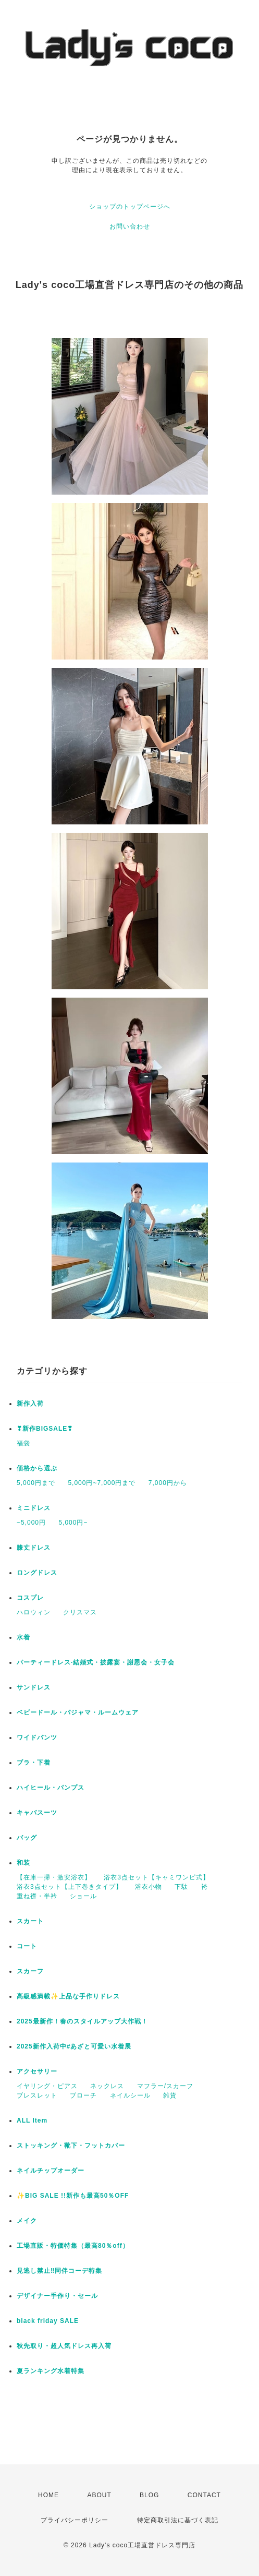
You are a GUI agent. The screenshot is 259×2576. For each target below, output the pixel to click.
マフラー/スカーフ (165, 2086)
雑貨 (170, 2095)
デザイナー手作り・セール (57, 2295)
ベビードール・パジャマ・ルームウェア (78, 1712)
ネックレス (107, 2086)
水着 (23, 1637)
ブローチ (83, 2095)
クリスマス (80, 1612)
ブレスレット (37, 2095)
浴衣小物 (148, 1886)
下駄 (181, 1886)
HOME (48, 2495)
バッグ (27, 1837)
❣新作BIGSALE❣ (45, 1428)
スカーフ (30, 1971)
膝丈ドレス (34, 1547)
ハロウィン (34, 1612)
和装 (23, 1862)
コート (27, 1946)
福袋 (23, 1443)
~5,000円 (31, 1522)
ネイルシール (130, 2095)
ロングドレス (37, 1572)
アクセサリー (37, 2071)
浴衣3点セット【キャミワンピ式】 (156, 1877)
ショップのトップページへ (129, 206)
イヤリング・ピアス (47, 2086)
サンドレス (34, 1687)
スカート (30, 1921)
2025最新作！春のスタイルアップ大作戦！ (82, 2021)
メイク (27, 2220)
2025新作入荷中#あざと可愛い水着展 (74, 2046)
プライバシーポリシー (74, 2520)
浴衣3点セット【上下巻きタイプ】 (69, 1886)
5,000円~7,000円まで (101, 1483)
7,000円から (168, 1483)
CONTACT (204, 2495)
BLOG (149, 2495)
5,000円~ (73, 1522)
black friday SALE (48, 2321)
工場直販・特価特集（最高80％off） (73, 2245)
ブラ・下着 (34, 1762)
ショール (83, 1896)
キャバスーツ (37, 1812)
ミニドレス (34, 1508)
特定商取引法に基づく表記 (177, 2520)
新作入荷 (30, 1403)
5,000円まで (36, 1483)
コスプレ (30, 1597)
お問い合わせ (129, 226)
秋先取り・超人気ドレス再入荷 (64, 2346)
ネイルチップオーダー (50, 2170)
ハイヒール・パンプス (50, 1787)
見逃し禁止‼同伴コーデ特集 (59, 2270)
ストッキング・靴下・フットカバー (71, 2145)
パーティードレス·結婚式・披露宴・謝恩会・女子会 (96, 1662)
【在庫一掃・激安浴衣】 (54, 1877)
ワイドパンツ (37, 1737)
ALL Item (32, 2120)
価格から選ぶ (37, 1468)
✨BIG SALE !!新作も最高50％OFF (73, 2195)
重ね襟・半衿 (37, 1896)
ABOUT (99, 2495)
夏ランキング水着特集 (50, 2371)
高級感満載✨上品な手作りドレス (68, 1996)
